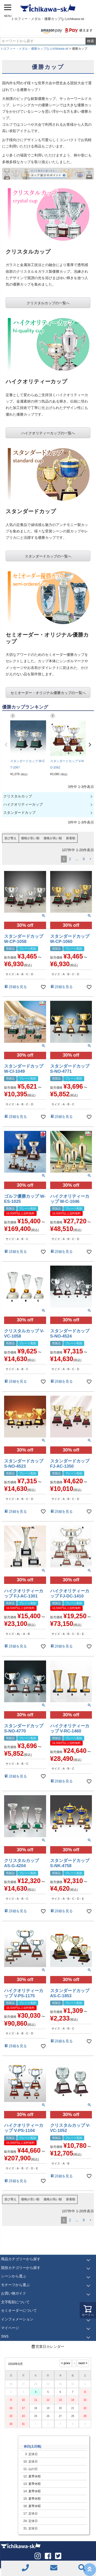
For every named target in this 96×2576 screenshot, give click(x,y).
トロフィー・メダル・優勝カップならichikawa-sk (34, 48)
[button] (90, 859)
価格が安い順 (30, 838)
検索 (90, 41)
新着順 (70, 838)
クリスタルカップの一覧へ (48, 303)
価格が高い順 (53, 838)
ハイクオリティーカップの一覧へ (48, 433)
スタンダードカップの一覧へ (48, 556)
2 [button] (70, 859)
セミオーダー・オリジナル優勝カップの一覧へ (49, 693)
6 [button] (84, 859)
